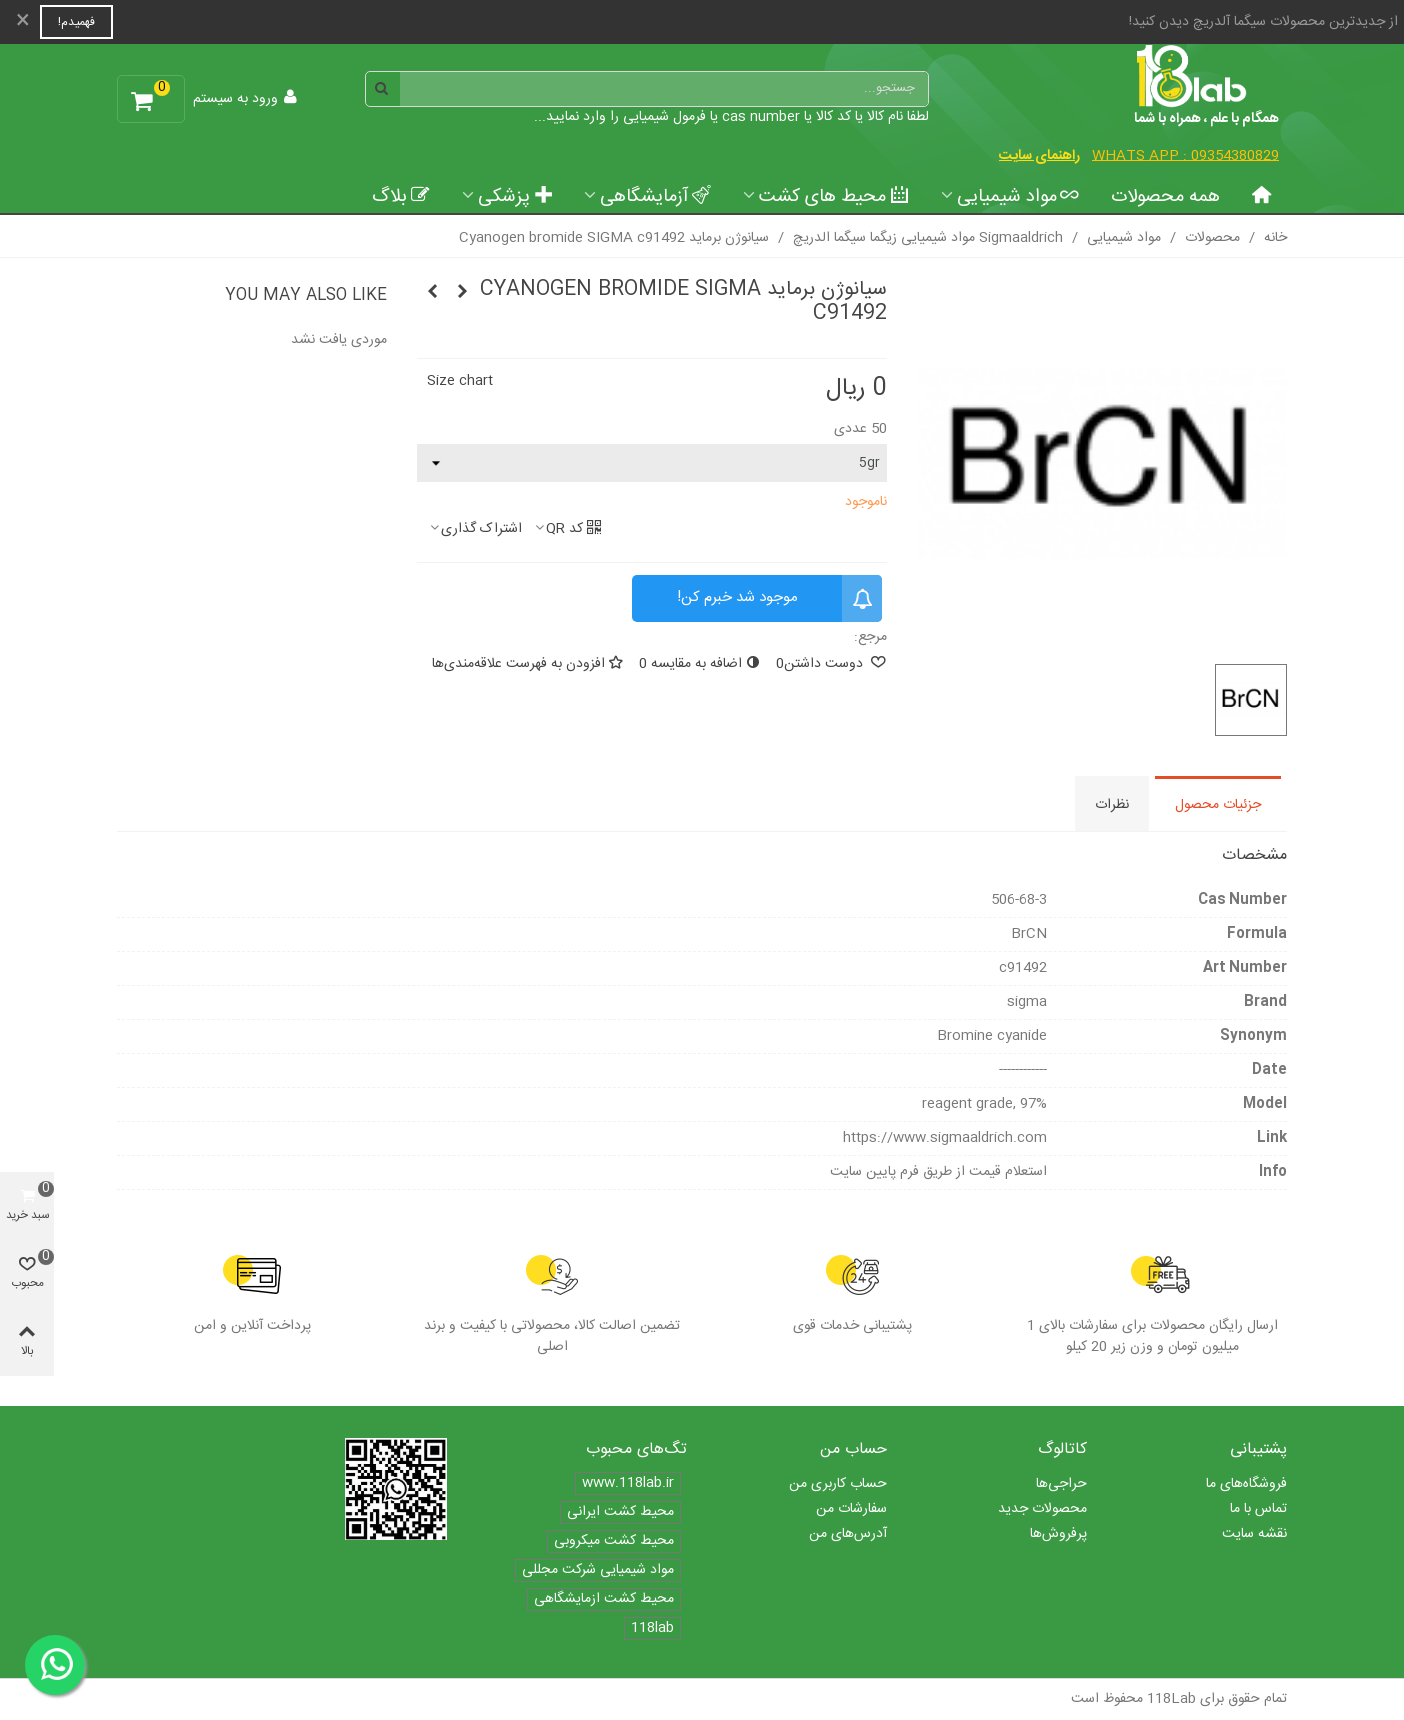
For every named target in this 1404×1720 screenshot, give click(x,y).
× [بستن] (23, 22)
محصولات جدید (1042, 1509)
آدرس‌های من (848, 1534)
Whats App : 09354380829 (1185, 156)
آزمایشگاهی (655, 197)
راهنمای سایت (1039, 156)
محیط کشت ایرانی (620, 1512)
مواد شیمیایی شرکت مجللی (598, 1570)
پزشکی (515, 197)
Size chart (460, 381)
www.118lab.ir (628, 1483)
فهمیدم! (76, 22)
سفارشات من (851, 1509)
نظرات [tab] (1112, 805)
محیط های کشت (834, 197)
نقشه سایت (1254, 1534)
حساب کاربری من (838, 1484)
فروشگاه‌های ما (1246, 1484)
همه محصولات (1165, 197)
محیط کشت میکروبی (614, 1541)
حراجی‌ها (1061, 1484)
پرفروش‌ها (1058, 1534)
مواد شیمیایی (1018, 197)
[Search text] (664, 89)
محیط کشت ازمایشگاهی (604, 1599)
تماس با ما (1258, 1509)
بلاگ (401, 197)
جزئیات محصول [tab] (1218, 805)
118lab (652, 1628)
